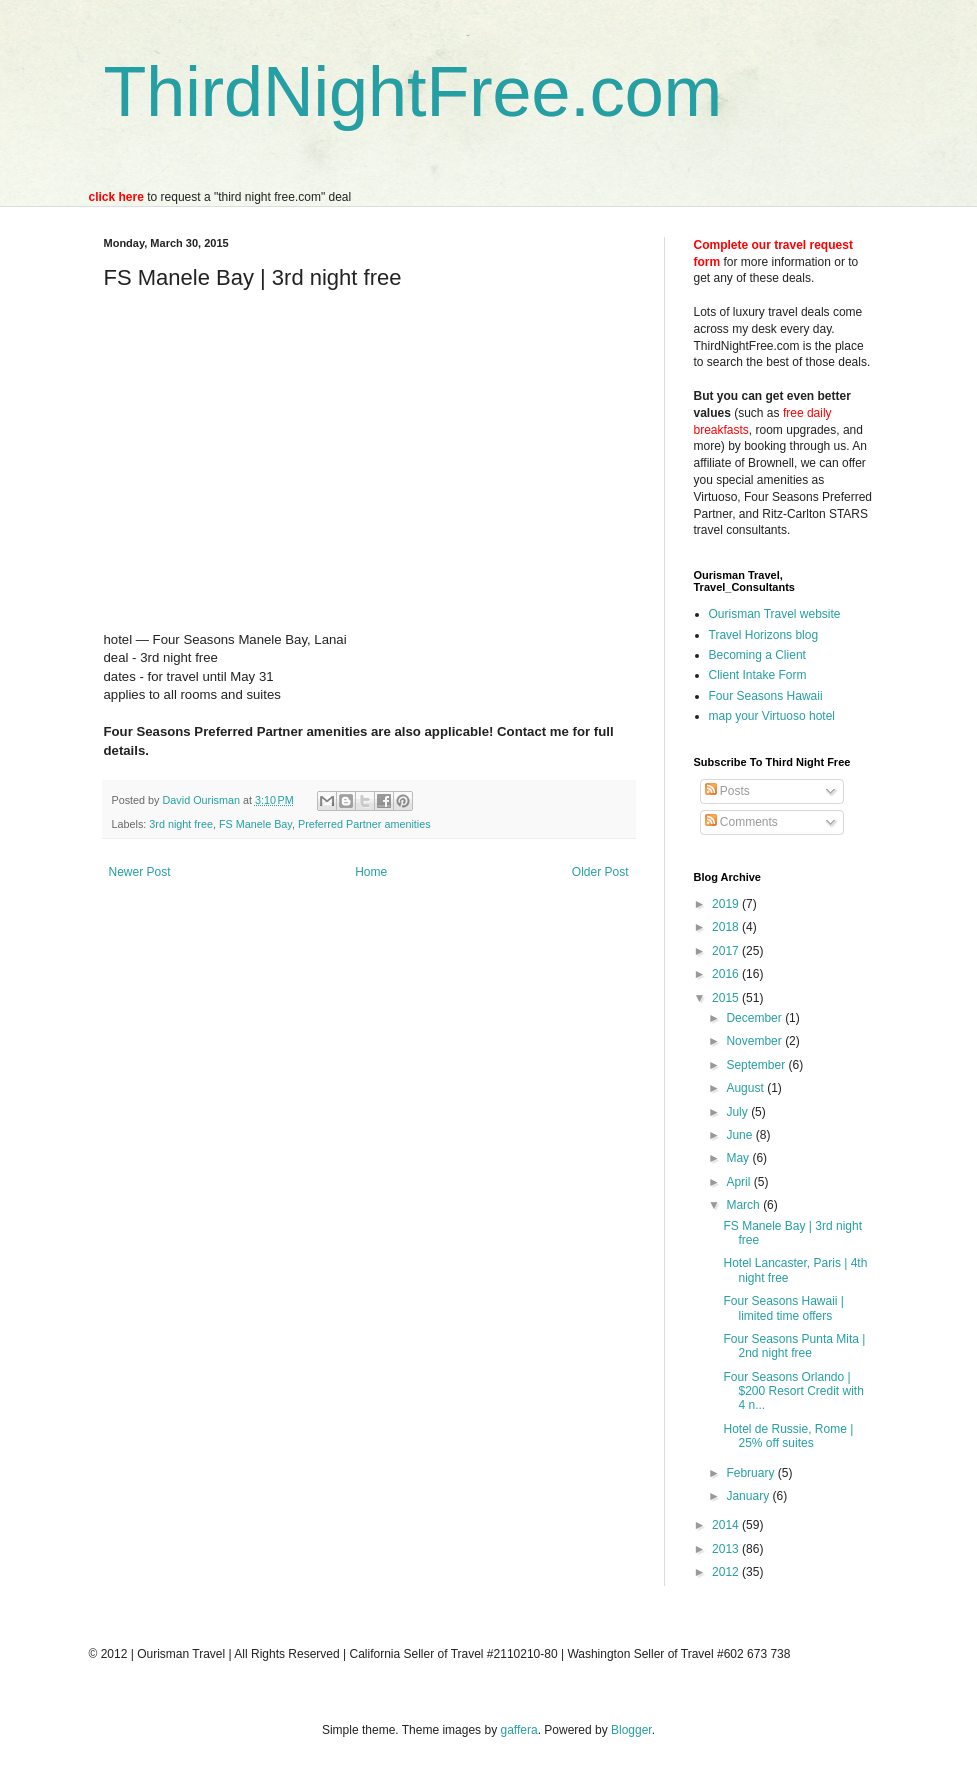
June (740, 1135)
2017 (727, 951)
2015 (727, 998)
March (744, 1205)
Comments (741, 822)
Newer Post (140, 872)
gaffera (518, 1730)
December (755, 1018)
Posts (727, 791)
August (746, 1088)
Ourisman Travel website (775, 614)
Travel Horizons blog (764, 635)
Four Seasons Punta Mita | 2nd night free (794, 1346)
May (739, 1158)
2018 (727, 927)
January (749, 1496)
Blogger (631, 1730)
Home (371, 872)
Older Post (600, 872)
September (757, 1065)
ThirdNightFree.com (413, 92)
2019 (727, 904)
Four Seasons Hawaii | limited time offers (783, 1308)
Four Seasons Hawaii (766, 696)
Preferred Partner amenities (364, 824)
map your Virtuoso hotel (772, 716)
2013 (727, 1549)
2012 (727, 1572)
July (738, 1112)
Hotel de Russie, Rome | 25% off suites (788, 1436)
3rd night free (181, 824)
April (739, 1182)
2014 (727, 1525)
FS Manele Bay (255, 824)
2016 (727, 974)
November (755, 1041)
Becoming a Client (757, 655)
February (751, 1473)
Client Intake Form (758, 675)
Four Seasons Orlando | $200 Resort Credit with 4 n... (793, 1391)
